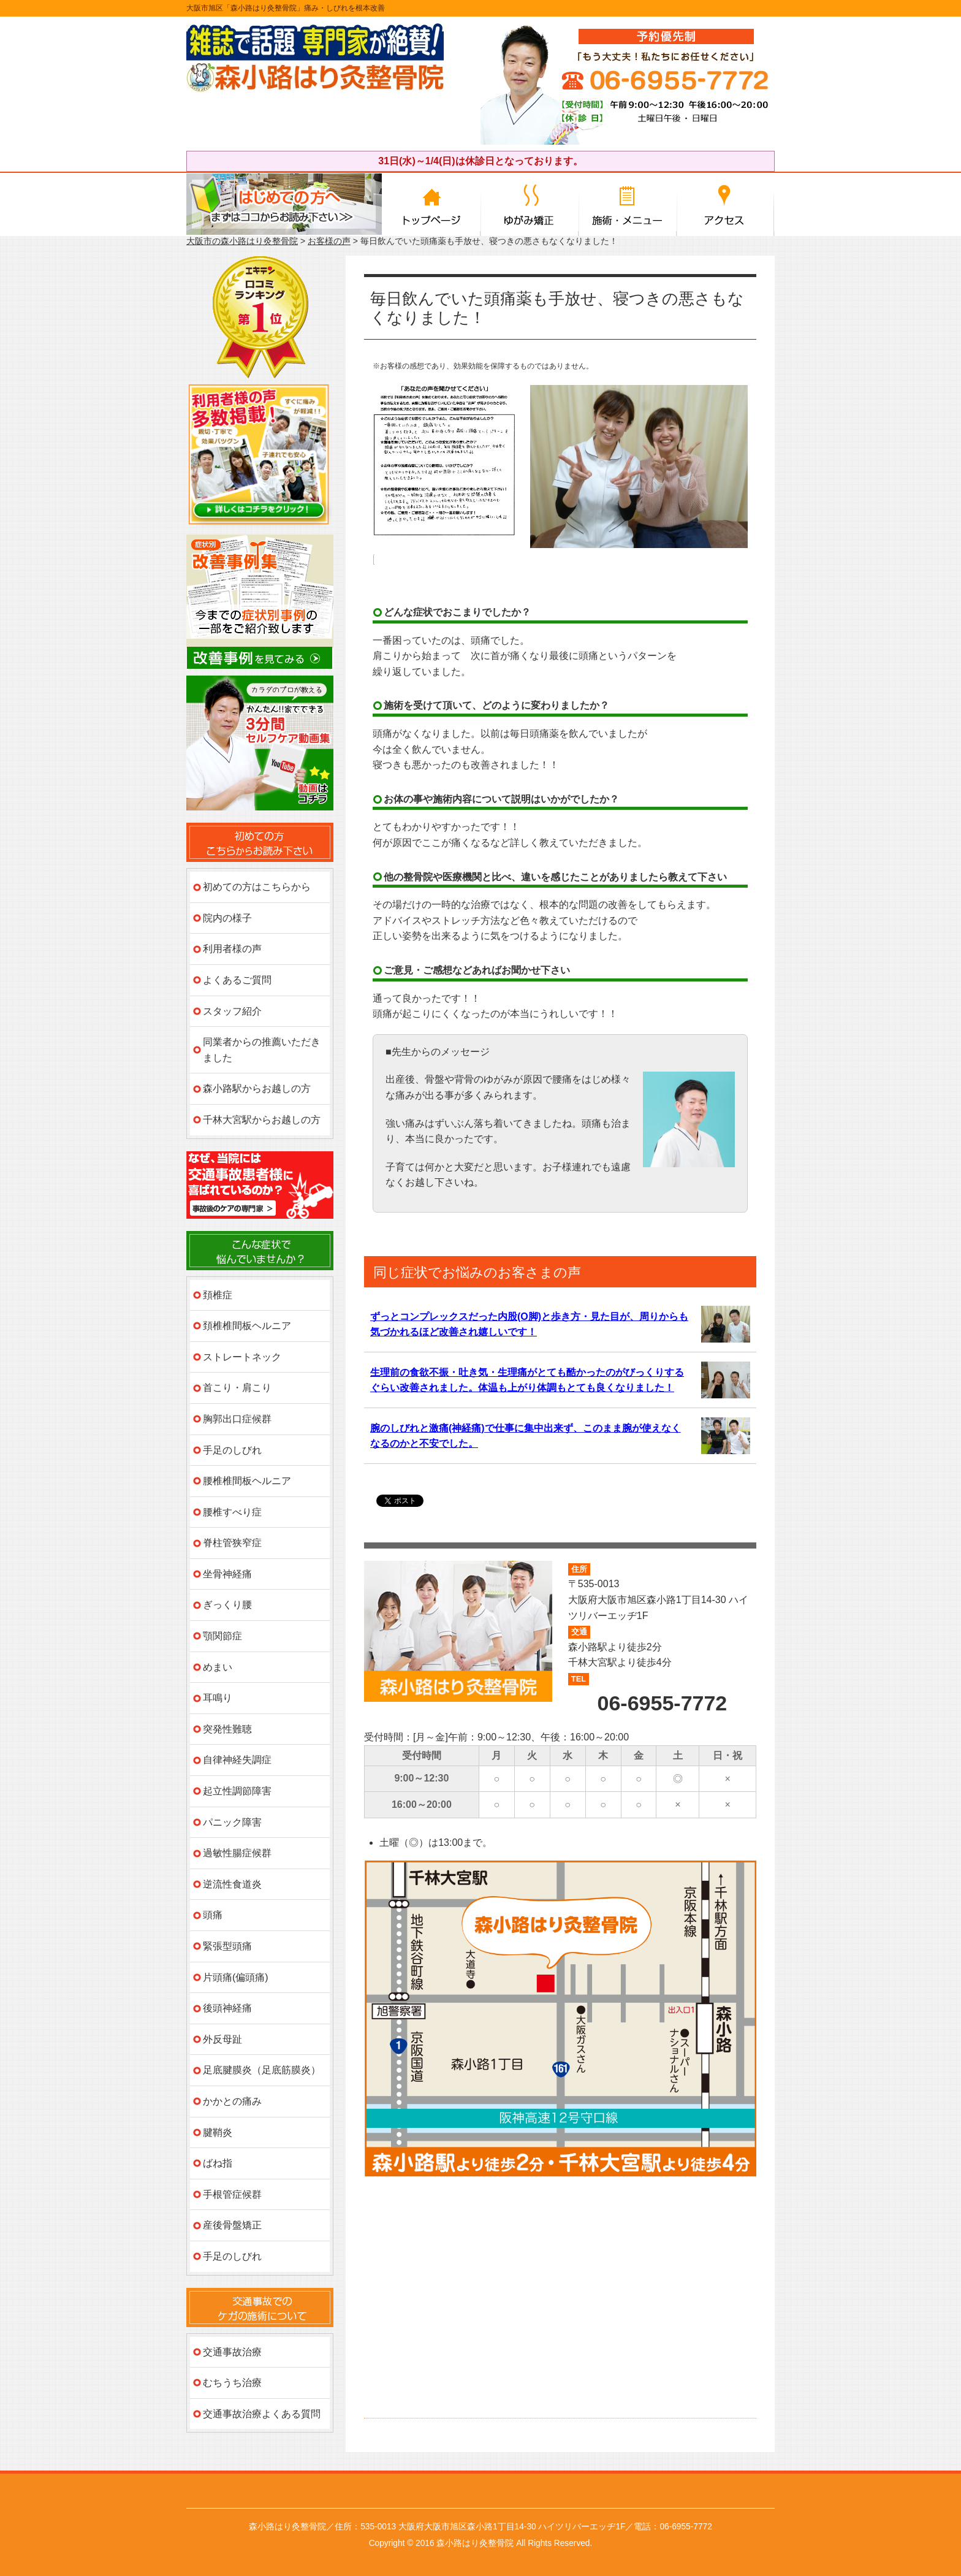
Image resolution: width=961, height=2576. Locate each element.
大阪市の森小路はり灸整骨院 (242, 241)
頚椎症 (217, 1295)
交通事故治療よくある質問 (262, 2414)
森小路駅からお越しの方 (257, 1088)
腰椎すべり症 (232, 1512)
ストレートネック (242, 1357)
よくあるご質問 (237, 980)
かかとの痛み (232, 2101)
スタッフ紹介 (232, 1011)
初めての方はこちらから (257, 887)
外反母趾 (222, 2039)
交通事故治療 (232, 2352)
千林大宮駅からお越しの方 (262, 1120)
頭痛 (212, 1915)
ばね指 (217, 2163)
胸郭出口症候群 (237, 1419)
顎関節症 (222, 1636)
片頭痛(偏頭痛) (235, 1977)
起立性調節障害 (237, 1791)
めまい (217, 1667)
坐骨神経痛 (227, 1574)
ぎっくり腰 (227, 1604)
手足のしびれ (232, 1450)
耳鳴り (217, 1698)
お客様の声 (329, 241)
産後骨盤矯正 (232, 2225)
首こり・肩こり (237, 1387)
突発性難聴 (227, 1729)
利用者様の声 (232, 948)
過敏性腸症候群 (237, 1853)
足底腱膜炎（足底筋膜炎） (262, 2070)
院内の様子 (227, 918)
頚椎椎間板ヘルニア (247, 1325)
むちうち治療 (232, 2382)
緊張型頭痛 (227, 1946)
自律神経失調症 (237, 1760)
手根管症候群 (232, 2194)
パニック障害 (232, 1822)
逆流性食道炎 (232, 1884)
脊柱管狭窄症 (232, 1543)
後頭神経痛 (227, 2008)
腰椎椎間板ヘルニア (247, 1481)
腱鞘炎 (217, 2132)
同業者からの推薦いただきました (262, 1050)
